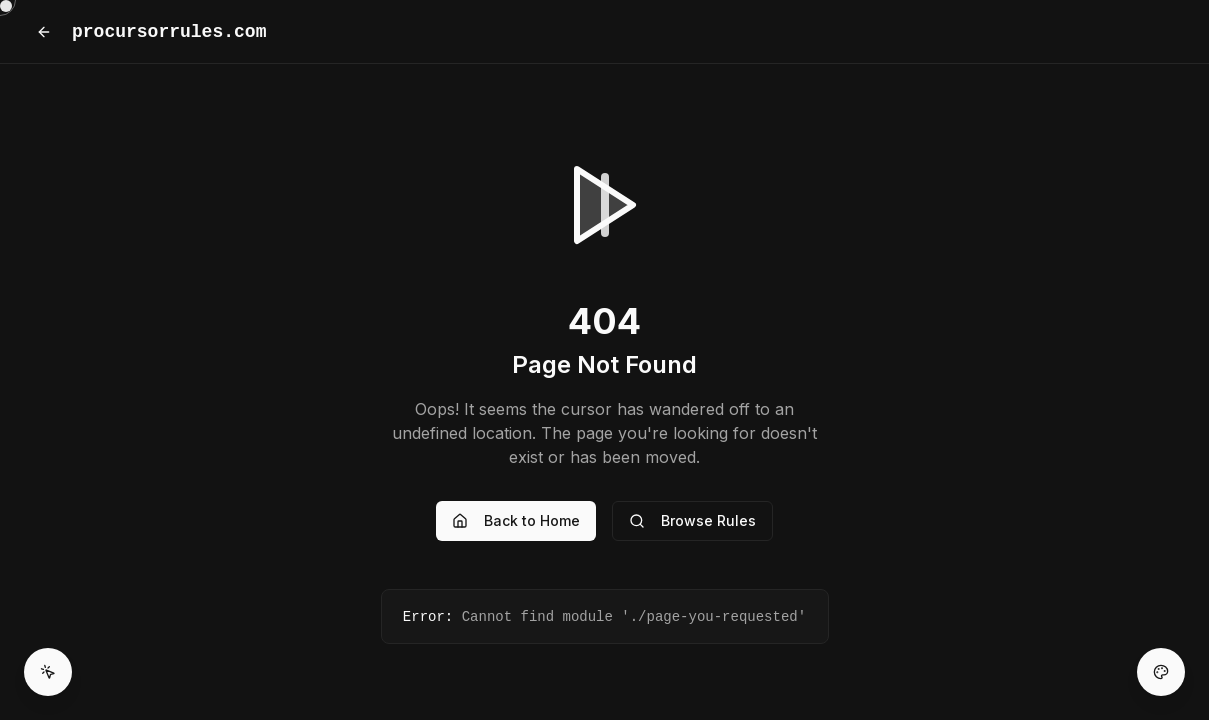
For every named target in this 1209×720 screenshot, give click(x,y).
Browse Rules (692, 520)
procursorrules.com (169, 32)
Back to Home (516, 520)
